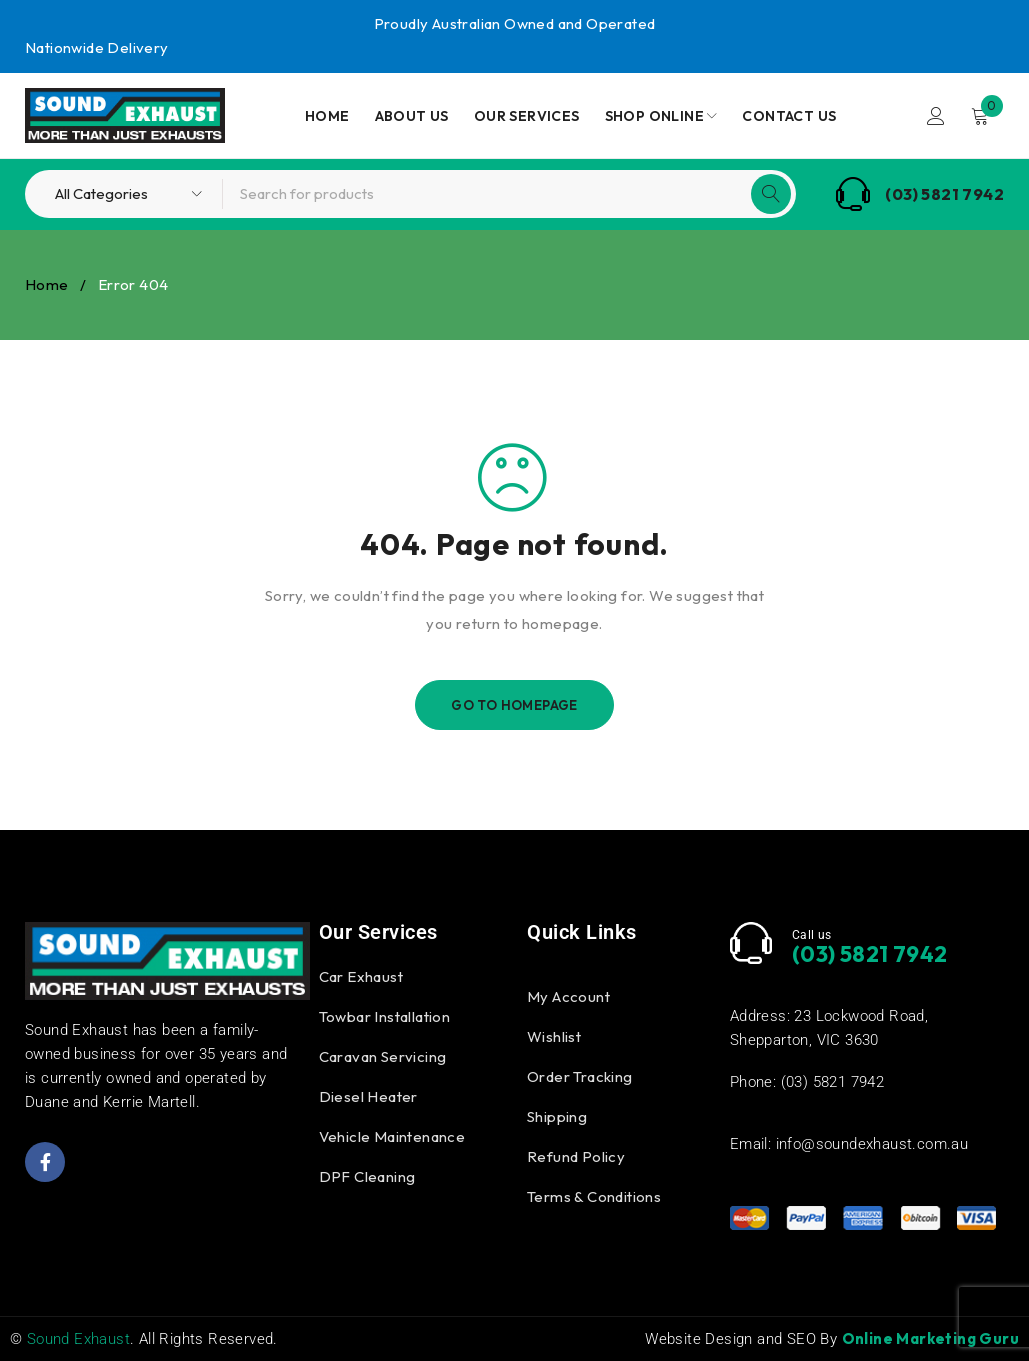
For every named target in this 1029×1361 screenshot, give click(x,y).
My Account (568, 996)
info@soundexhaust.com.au (872, 1144)
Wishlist (554, 1036)
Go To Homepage (514, 705)
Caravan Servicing (383, 1056)
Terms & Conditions (594, 1196)
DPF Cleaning (367, 1176)
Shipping (557, 1116)
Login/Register (936, 116)
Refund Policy (576, 1156)
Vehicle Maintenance (392, 1136)
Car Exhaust (361, 976)
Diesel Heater (368, 1096)
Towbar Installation (385, 1016)
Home (47, 284)
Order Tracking (580, 1076)
